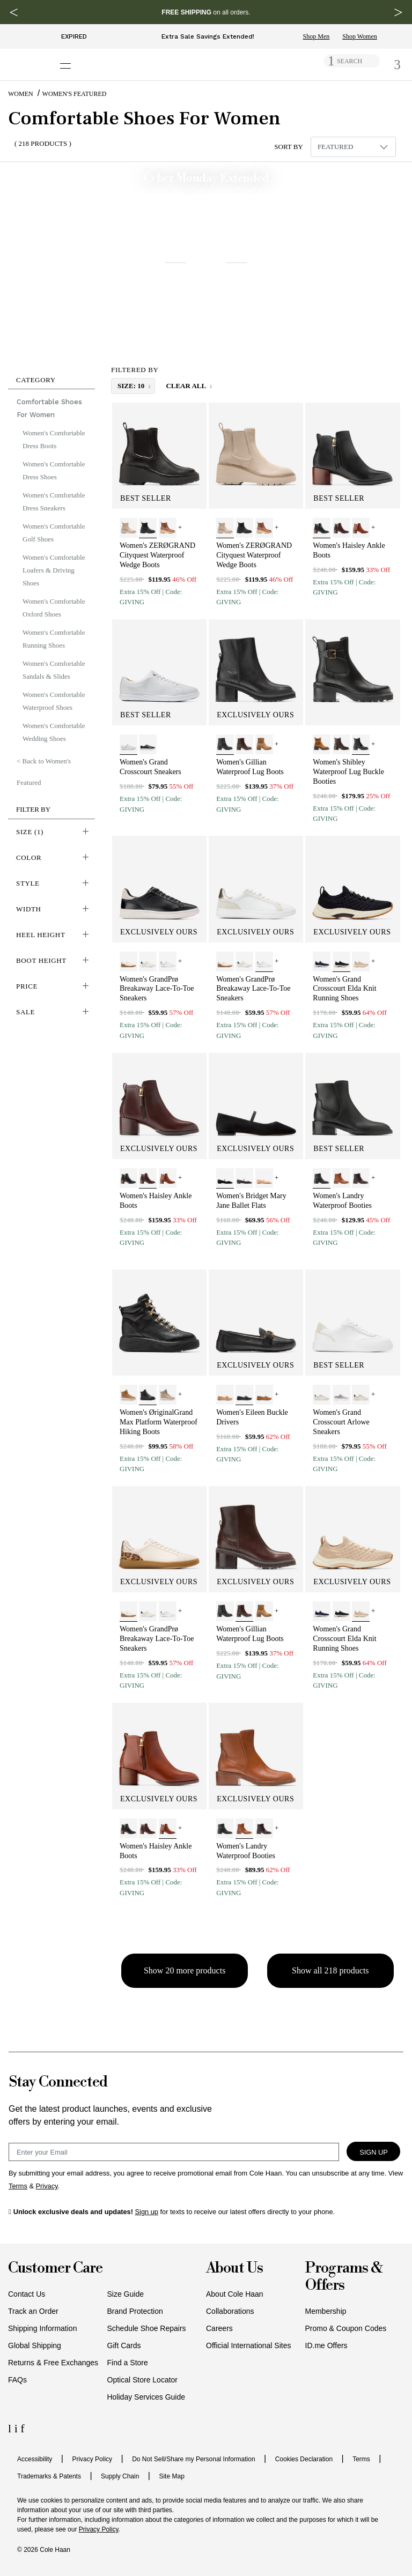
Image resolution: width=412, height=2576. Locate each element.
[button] (51, 378)
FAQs (17, 2379)
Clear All (186, 386)
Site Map (171, 2476)
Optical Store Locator (142, 2379)
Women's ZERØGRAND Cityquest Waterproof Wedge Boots (157, 555)
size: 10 (131, 386)
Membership (326, 2311)
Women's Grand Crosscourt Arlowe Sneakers (341, 1422)
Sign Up (373, 2152)
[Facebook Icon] (22, 2428)
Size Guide (125, 2294)
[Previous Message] (13, 12)
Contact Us (26, 2294)
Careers (219, 2328)
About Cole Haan (234, 2294)
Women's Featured (74, 94)
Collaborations (230, 2311)
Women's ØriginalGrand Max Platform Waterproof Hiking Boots (158, 1422)
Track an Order (33, 2311)
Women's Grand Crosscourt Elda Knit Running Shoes (344, 989)
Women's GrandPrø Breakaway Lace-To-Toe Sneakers (157, 989)
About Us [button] (234, 2268)
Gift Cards (124, 2345)
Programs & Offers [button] (343, 2277)
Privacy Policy (92, 2459)
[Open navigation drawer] (68, 60)
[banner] (206, 265)
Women (20, 94)
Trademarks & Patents (49, 2476)
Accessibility (34, 2459)
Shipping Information (42, 2328)
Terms (361, 2459)
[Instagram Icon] (17, 2428)
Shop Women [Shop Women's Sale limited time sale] (359, 36)
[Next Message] (398, 12)
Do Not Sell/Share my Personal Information (193, 2459)
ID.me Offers (326, 2345)
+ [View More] (180, 527)
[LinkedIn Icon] (11, 2428)
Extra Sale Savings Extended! (207, 36)
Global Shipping (34, 2345)
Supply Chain (120, 2476)
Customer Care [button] (55, 2268)
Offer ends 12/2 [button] (380, 343)
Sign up (146, 2212)
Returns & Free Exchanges (53, 2362)
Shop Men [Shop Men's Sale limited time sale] (316, 36)
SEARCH (349, 61)
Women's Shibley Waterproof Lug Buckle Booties (348, 771)
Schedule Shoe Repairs (146, 2328)
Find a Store (127, 2362)
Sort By (288, 147)
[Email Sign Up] (174, 2152)
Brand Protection (135, 2311)
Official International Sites (248, 2345)
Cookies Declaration (304, 2459)
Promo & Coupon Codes (346, 2328)
